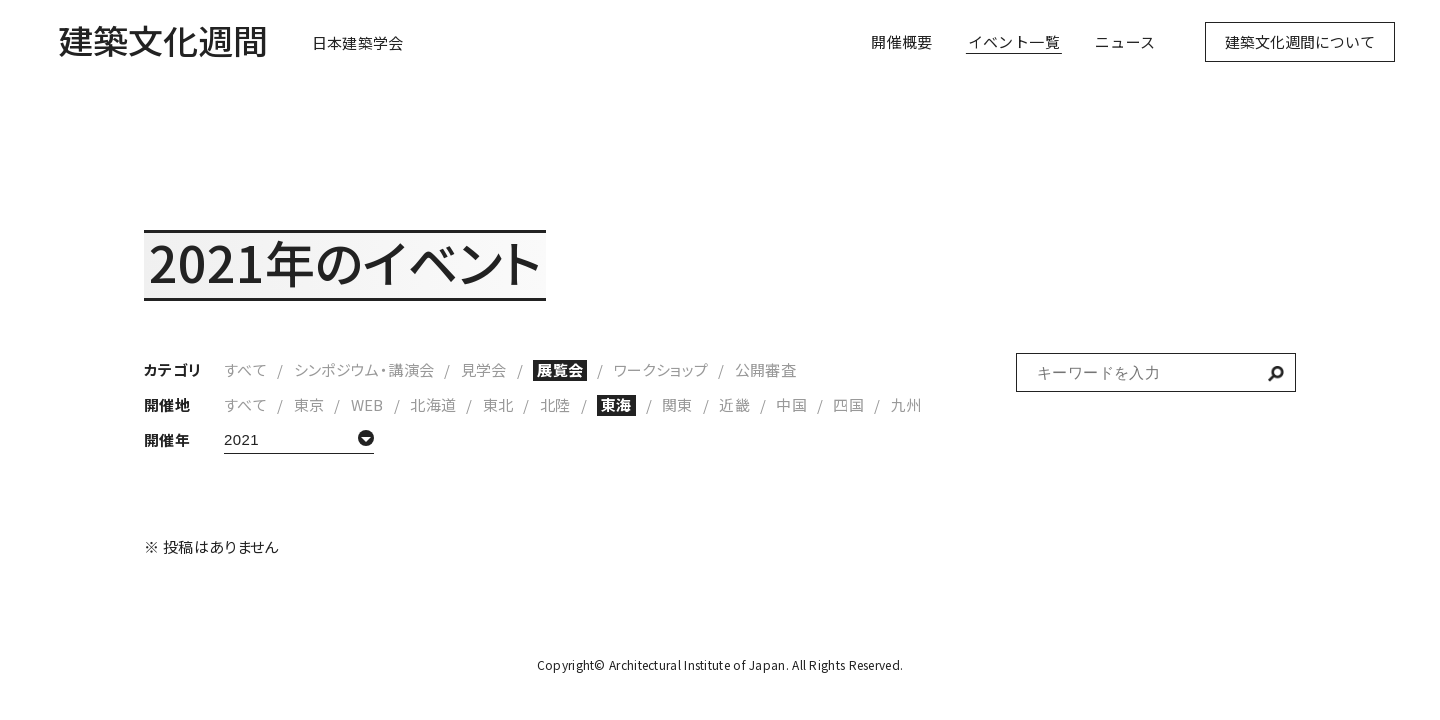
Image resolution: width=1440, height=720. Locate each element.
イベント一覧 (1014, 50)
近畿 (734, 404)
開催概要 (902, 50)
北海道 (433, 404)
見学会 (484, 369)
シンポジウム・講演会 (364, 369)
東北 (498, 404)
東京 (309, 404)
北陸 (555, 404)
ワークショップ (661, 369)
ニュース (1125, 50)
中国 (791, 404)
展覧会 (560, 369)
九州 (906, 404)
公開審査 (766, 369)
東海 (616, 404)
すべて (245, 369)
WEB (367, 404)
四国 (848, 404)
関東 (677, 404)
